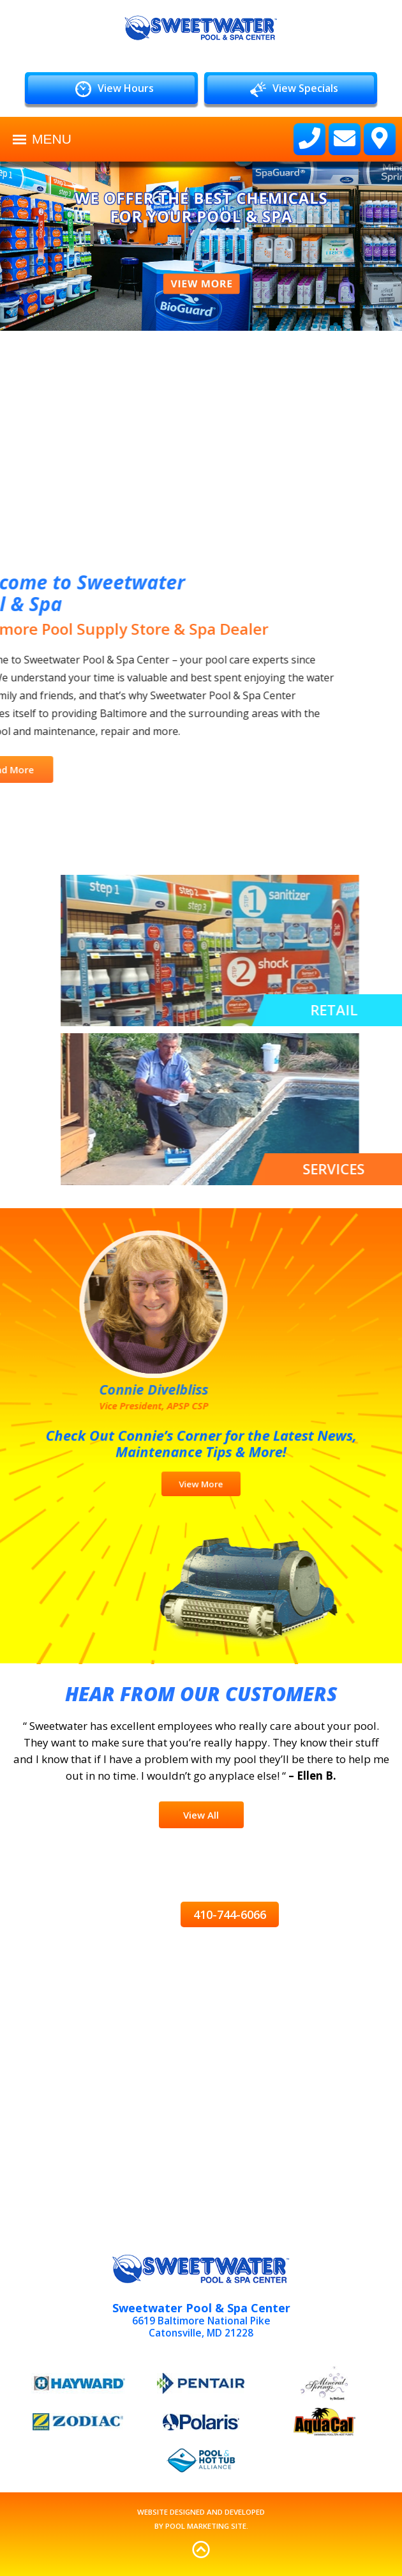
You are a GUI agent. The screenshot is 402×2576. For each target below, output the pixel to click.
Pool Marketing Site (205, 2526)
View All (201, 1814)
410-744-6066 (229, 1914)
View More (201, 1475)
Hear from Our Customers (201, 1694)
